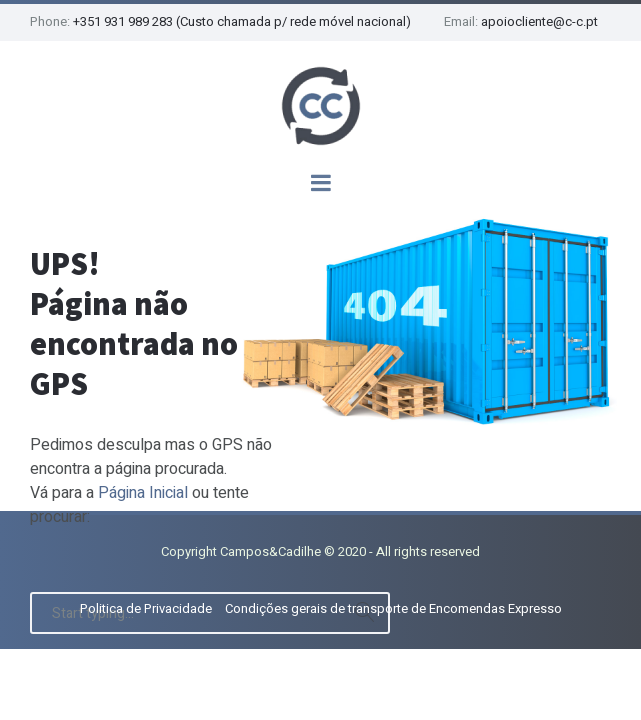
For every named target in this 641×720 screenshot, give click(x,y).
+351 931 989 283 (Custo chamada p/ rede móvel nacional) (242, 21)
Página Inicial (143, 493)
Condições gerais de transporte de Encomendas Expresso (393, 608)
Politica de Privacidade (146, 608)
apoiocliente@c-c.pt (539, 21)
